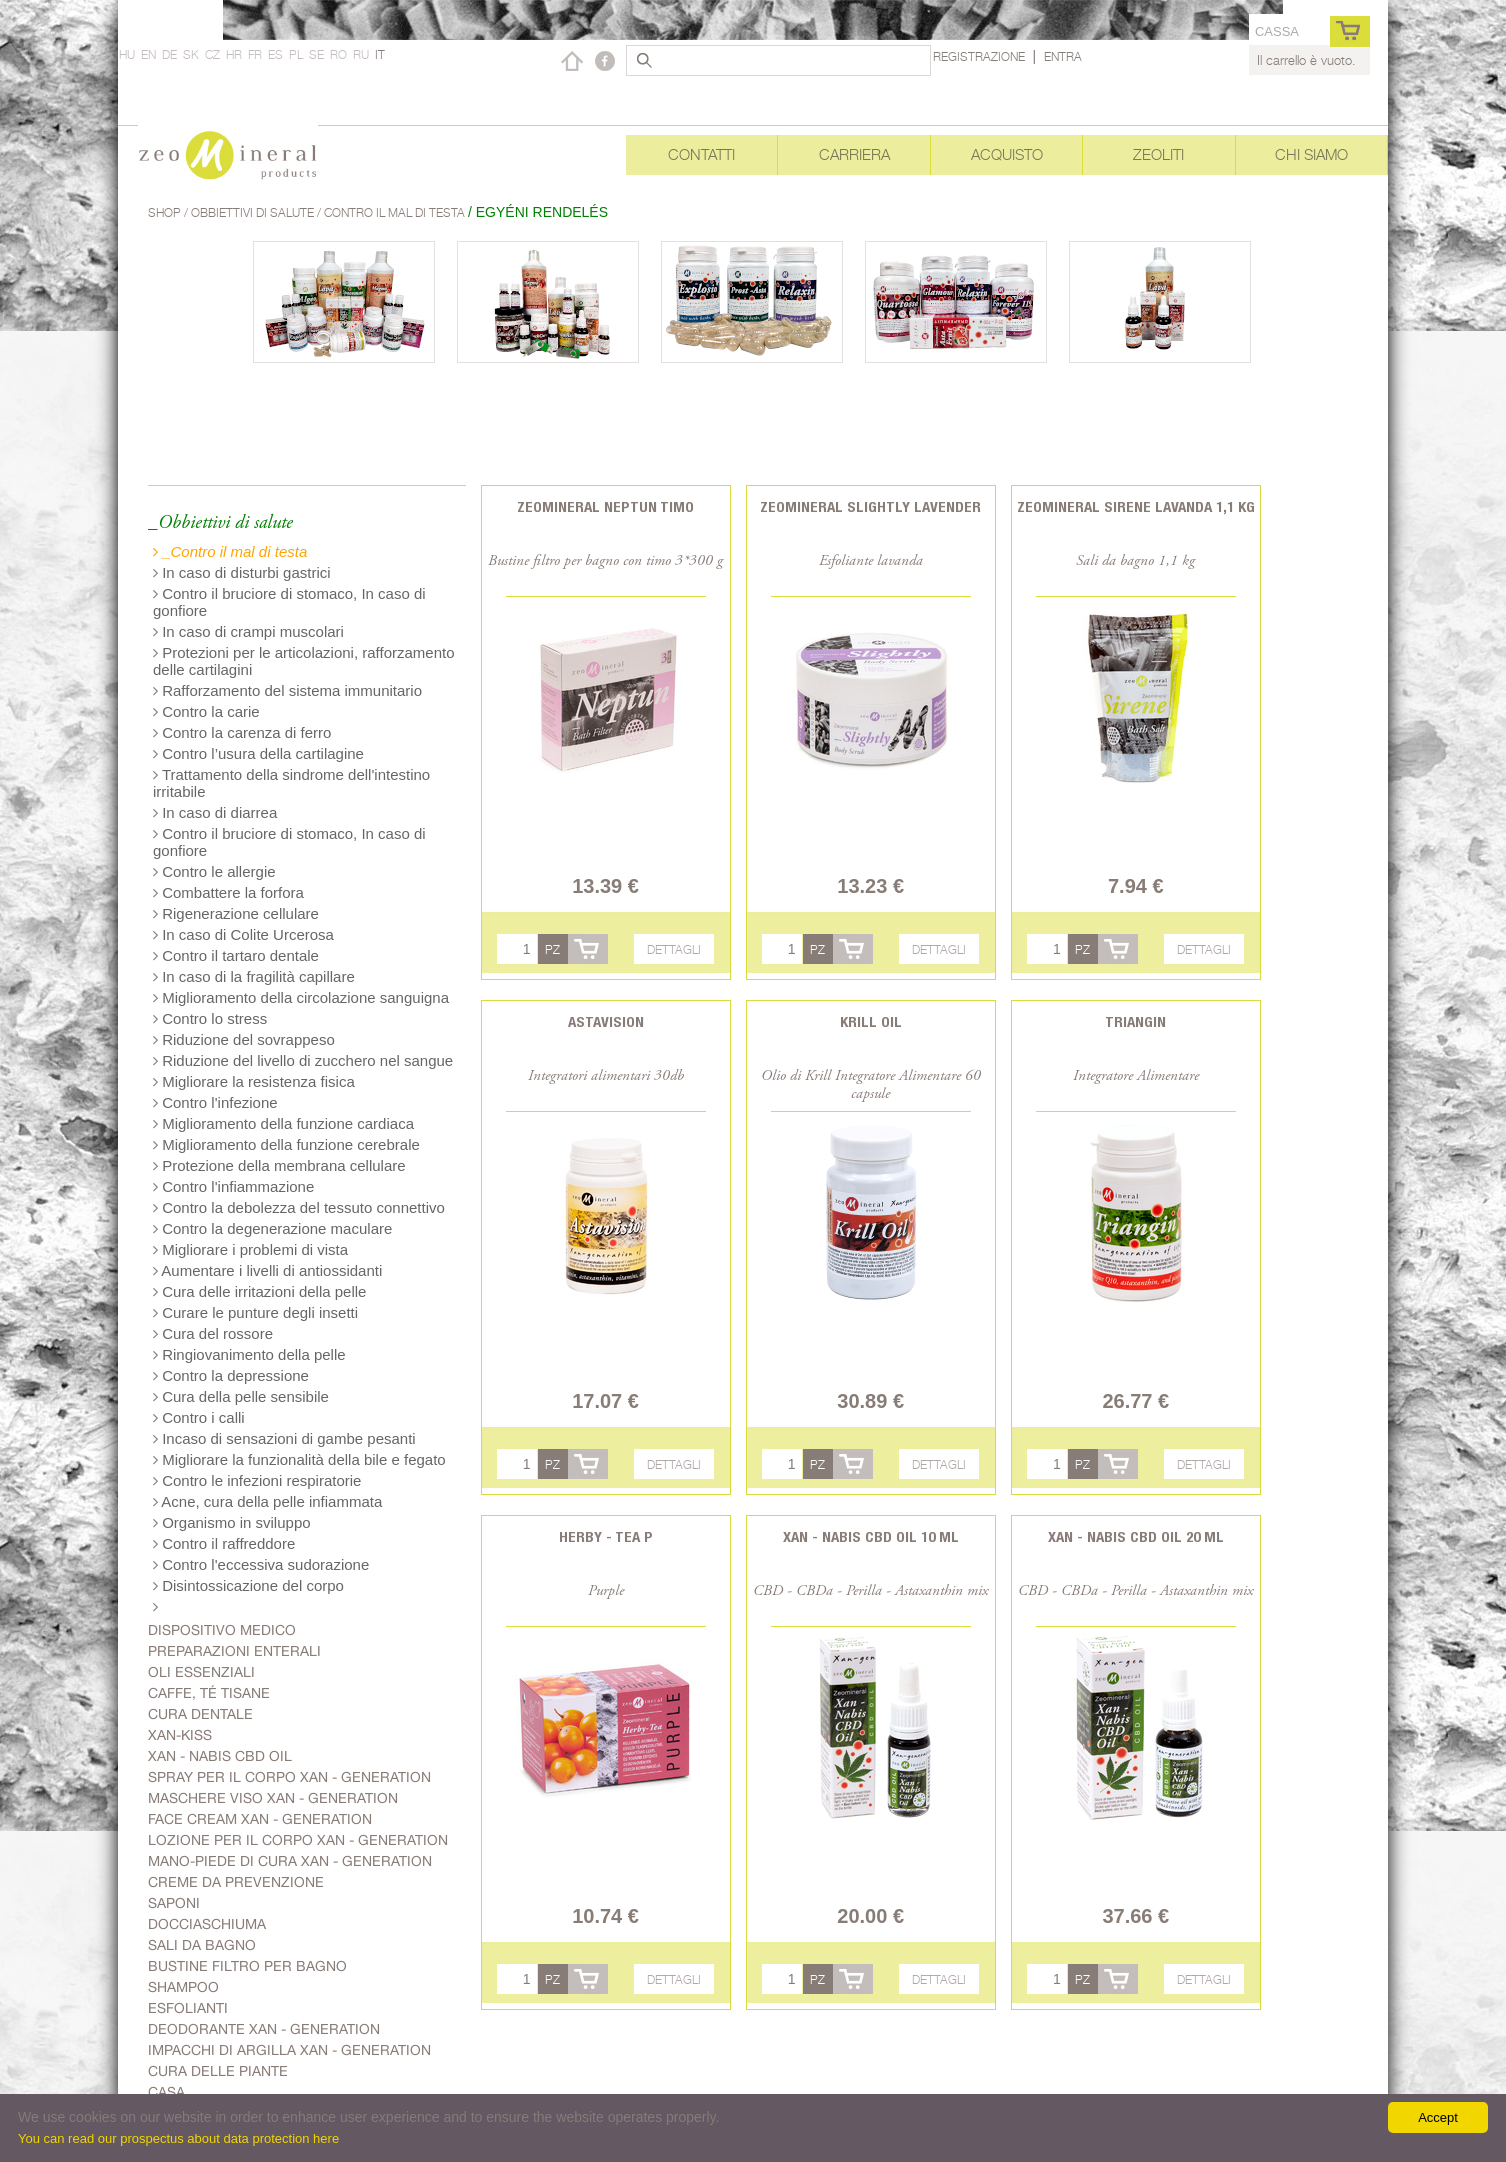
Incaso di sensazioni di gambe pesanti (284, 1438)
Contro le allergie (214, 871)
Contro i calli (199, 1417)
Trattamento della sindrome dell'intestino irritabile (291, 783)
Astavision (606, 1021)
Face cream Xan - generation (260, 1819)
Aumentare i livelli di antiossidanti (267, 1270)
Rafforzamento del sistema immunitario (287, 690)
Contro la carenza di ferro (242, 732)
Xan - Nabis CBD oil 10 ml (871, 1536)
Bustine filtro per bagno (247, 1966)
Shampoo (183, 1987)
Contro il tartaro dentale (236, 955)
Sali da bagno (202, 1945)
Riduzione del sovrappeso (244, 1039)
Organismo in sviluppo (232, 1522)
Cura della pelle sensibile (241, 1396)
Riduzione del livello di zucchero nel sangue (303, 1060)
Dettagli (674, 949)
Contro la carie (206, 711)
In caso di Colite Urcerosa (243, 934)
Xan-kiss (180, 1735)
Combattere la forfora (228, 892)
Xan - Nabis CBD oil (220, 1756)
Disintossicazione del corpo (248, 1585)
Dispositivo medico (222, 1630)
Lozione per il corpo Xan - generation (298, 1840)
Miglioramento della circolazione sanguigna (301, 997)
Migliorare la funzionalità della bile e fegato (299, 1459)
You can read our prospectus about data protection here (178, 2138)
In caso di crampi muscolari (248, 631)
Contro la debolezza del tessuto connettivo (299, 1207)
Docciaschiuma (207, 1924)
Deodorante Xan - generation (264, 2029)
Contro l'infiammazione (233, 1186)
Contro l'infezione (215, 1102)
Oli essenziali (201, 1672)
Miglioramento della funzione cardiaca (283, 1123)
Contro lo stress (210, 1018)
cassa (1277, 31)
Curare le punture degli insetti (255, 1312)
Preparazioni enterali (234, 1651)
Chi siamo (1311, 154)
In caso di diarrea (215, 812)
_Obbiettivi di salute (220, 523)
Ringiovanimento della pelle (249, 1354)
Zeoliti (1158, 154)
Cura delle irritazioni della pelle (259, 1291)
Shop (166, 212)
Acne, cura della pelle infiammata (267, 1501)
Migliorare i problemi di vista (250, 1249)
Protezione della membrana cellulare (279, 1165)
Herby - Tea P (606, 1536)
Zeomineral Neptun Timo (605, 506)
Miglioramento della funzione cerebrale (286, 1144)
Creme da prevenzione (236, 1882)
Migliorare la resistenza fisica (254, 1081)
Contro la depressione (231, 1375)
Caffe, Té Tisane (209, 1693)
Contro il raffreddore (224, 1543)
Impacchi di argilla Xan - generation (289, 2050)
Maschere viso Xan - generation (273, 1798)
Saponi (174, 1903)
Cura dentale (200, 1714)
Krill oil (871, 1021)
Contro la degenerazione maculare (272, 1228)
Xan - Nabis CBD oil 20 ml (1136, 1536)
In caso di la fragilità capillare (254, 976)
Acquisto (1007, 154)
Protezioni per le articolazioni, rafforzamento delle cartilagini (304, 661)
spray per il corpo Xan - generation (289, 1777)
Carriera (854, 154)
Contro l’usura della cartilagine (258, 753)
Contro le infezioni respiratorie (257, 1480)
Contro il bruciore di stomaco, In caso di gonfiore (289, 602)
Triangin (1135, 1021)
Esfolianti (188, 2008)
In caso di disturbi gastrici (242, 572)
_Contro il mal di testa (230, 551)
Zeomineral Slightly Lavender (870, 506)
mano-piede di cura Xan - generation (290, 1861)
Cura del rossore (213, 1333)
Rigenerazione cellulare (236, 913)
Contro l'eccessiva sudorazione (261, 1564)
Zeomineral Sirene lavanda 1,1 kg (1136, 506)
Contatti (701, 154)
